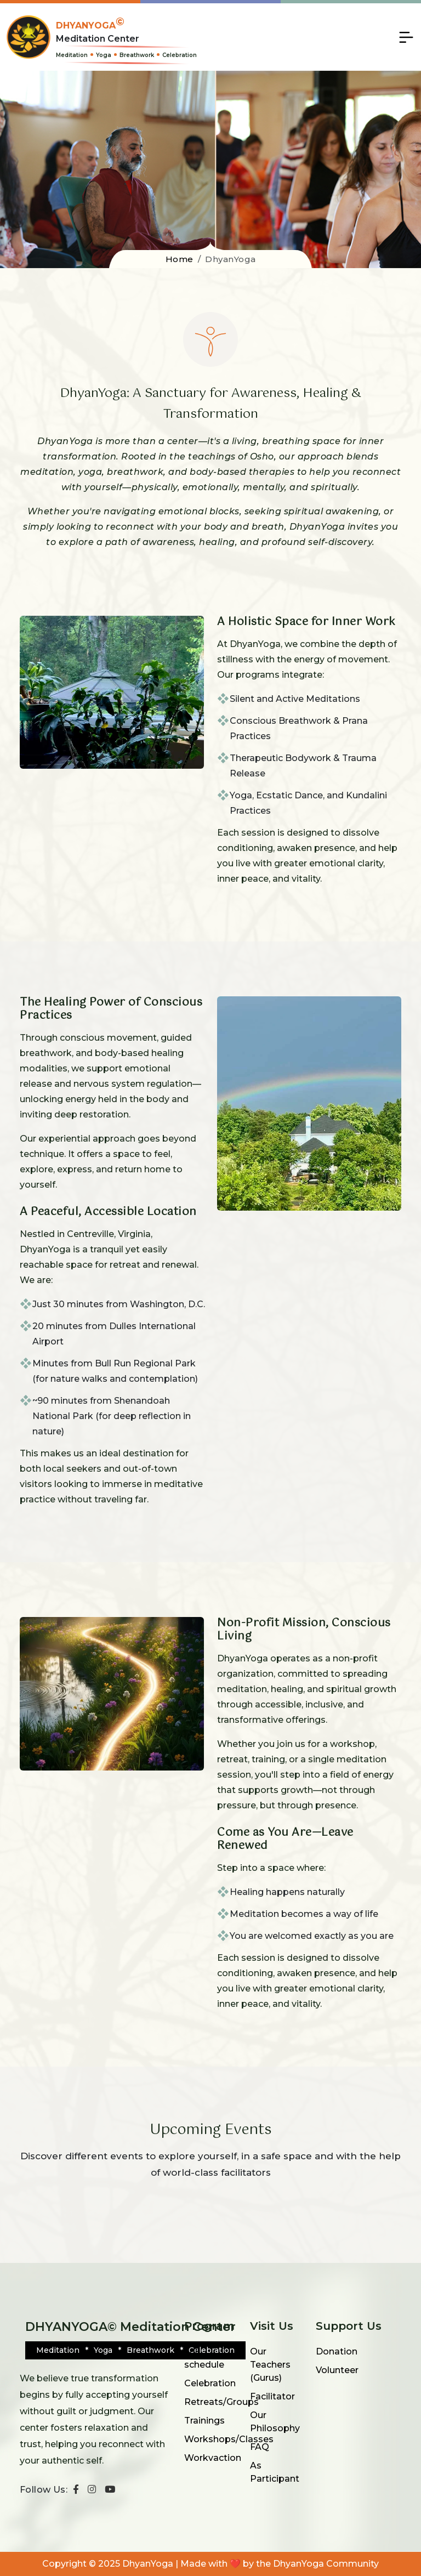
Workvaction (212, 2458)
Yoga (103, 55)
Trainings (204, 2420)
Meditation (72, 55)
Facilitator (272, 2396)
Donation (336, 2351)
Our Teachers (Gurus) (270, 2364)
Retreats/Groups (221, 2402)
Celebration (179, 55)
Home (180, 259)
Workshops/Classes (229, 2439)
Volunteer (337, 2370)
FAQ (259, 2447)
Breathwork (137, 55)
